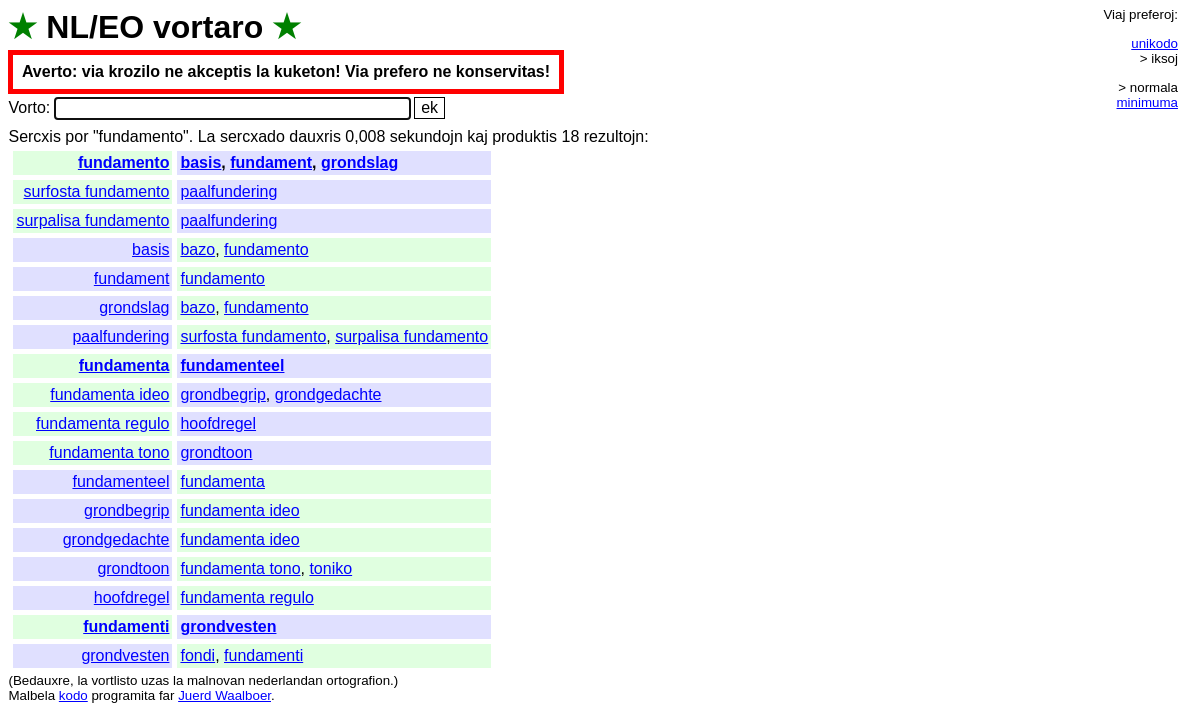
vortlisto (114, 680)
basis (200, 162)
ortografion (358, 680)
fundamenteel (232, 365)
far (167, 695)
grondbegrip (222, 394)
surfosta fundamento (97, 191)
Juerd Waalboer (224, 695)
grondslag (359, 162)
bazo (197, 249)
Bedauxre (41, 680)
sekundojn (426, 136)
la (82, 680)
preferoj (1151, 14)
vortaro (208, 27)
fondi (197, 655)
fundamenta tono (109, 452)
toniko (330, 568)
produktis (524, 136)
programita (123, 695)
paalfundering (228, 191)
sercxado (252, 136)
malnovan (216, 680)
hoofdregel (218, 423)
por (76, 136)
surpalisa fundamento (92, 220)
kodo (73, 695)
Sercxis (34, 136)
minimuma (1147, 102)
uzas (155, 680)
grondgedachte (328, 394)
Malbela (31, 695)
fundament (271, 162)
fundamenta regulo (102, 423)
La (207, 136)
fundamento (124, 162)
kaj (477, 136)
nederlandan (286, 680)
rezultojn (614, 136)
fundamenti (126, 626)
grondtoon (216, 452)
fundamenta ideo (109, 394)
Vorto (26, 107)
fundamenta (124, 365)
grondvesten (228, 626)
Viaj (1114, 14)
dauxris (315, 136)
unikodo (1154, 43)
